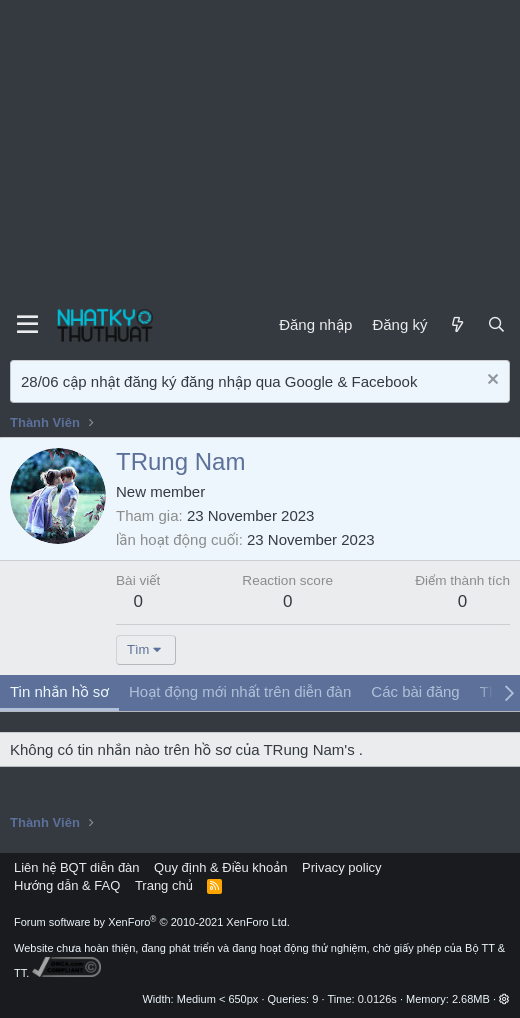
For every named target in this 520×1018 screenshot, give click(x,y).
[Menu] (27, 325)
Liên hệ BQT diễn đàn (77, 867)
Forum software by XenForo (152, 922)
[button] (504, 999)
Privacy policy (341, 867)
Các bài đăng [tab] (415, 691)
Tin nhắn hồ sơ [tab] (59, 691)
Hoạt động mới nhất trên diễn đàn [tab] (240, 691)
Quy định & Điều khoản (220, 867)
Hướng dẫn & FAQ (67, 885)
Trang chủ (164, 885)
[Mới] (456, 324)
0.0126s (377, 999)
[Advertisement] (260, 150)
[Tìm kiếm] (496, 324)
